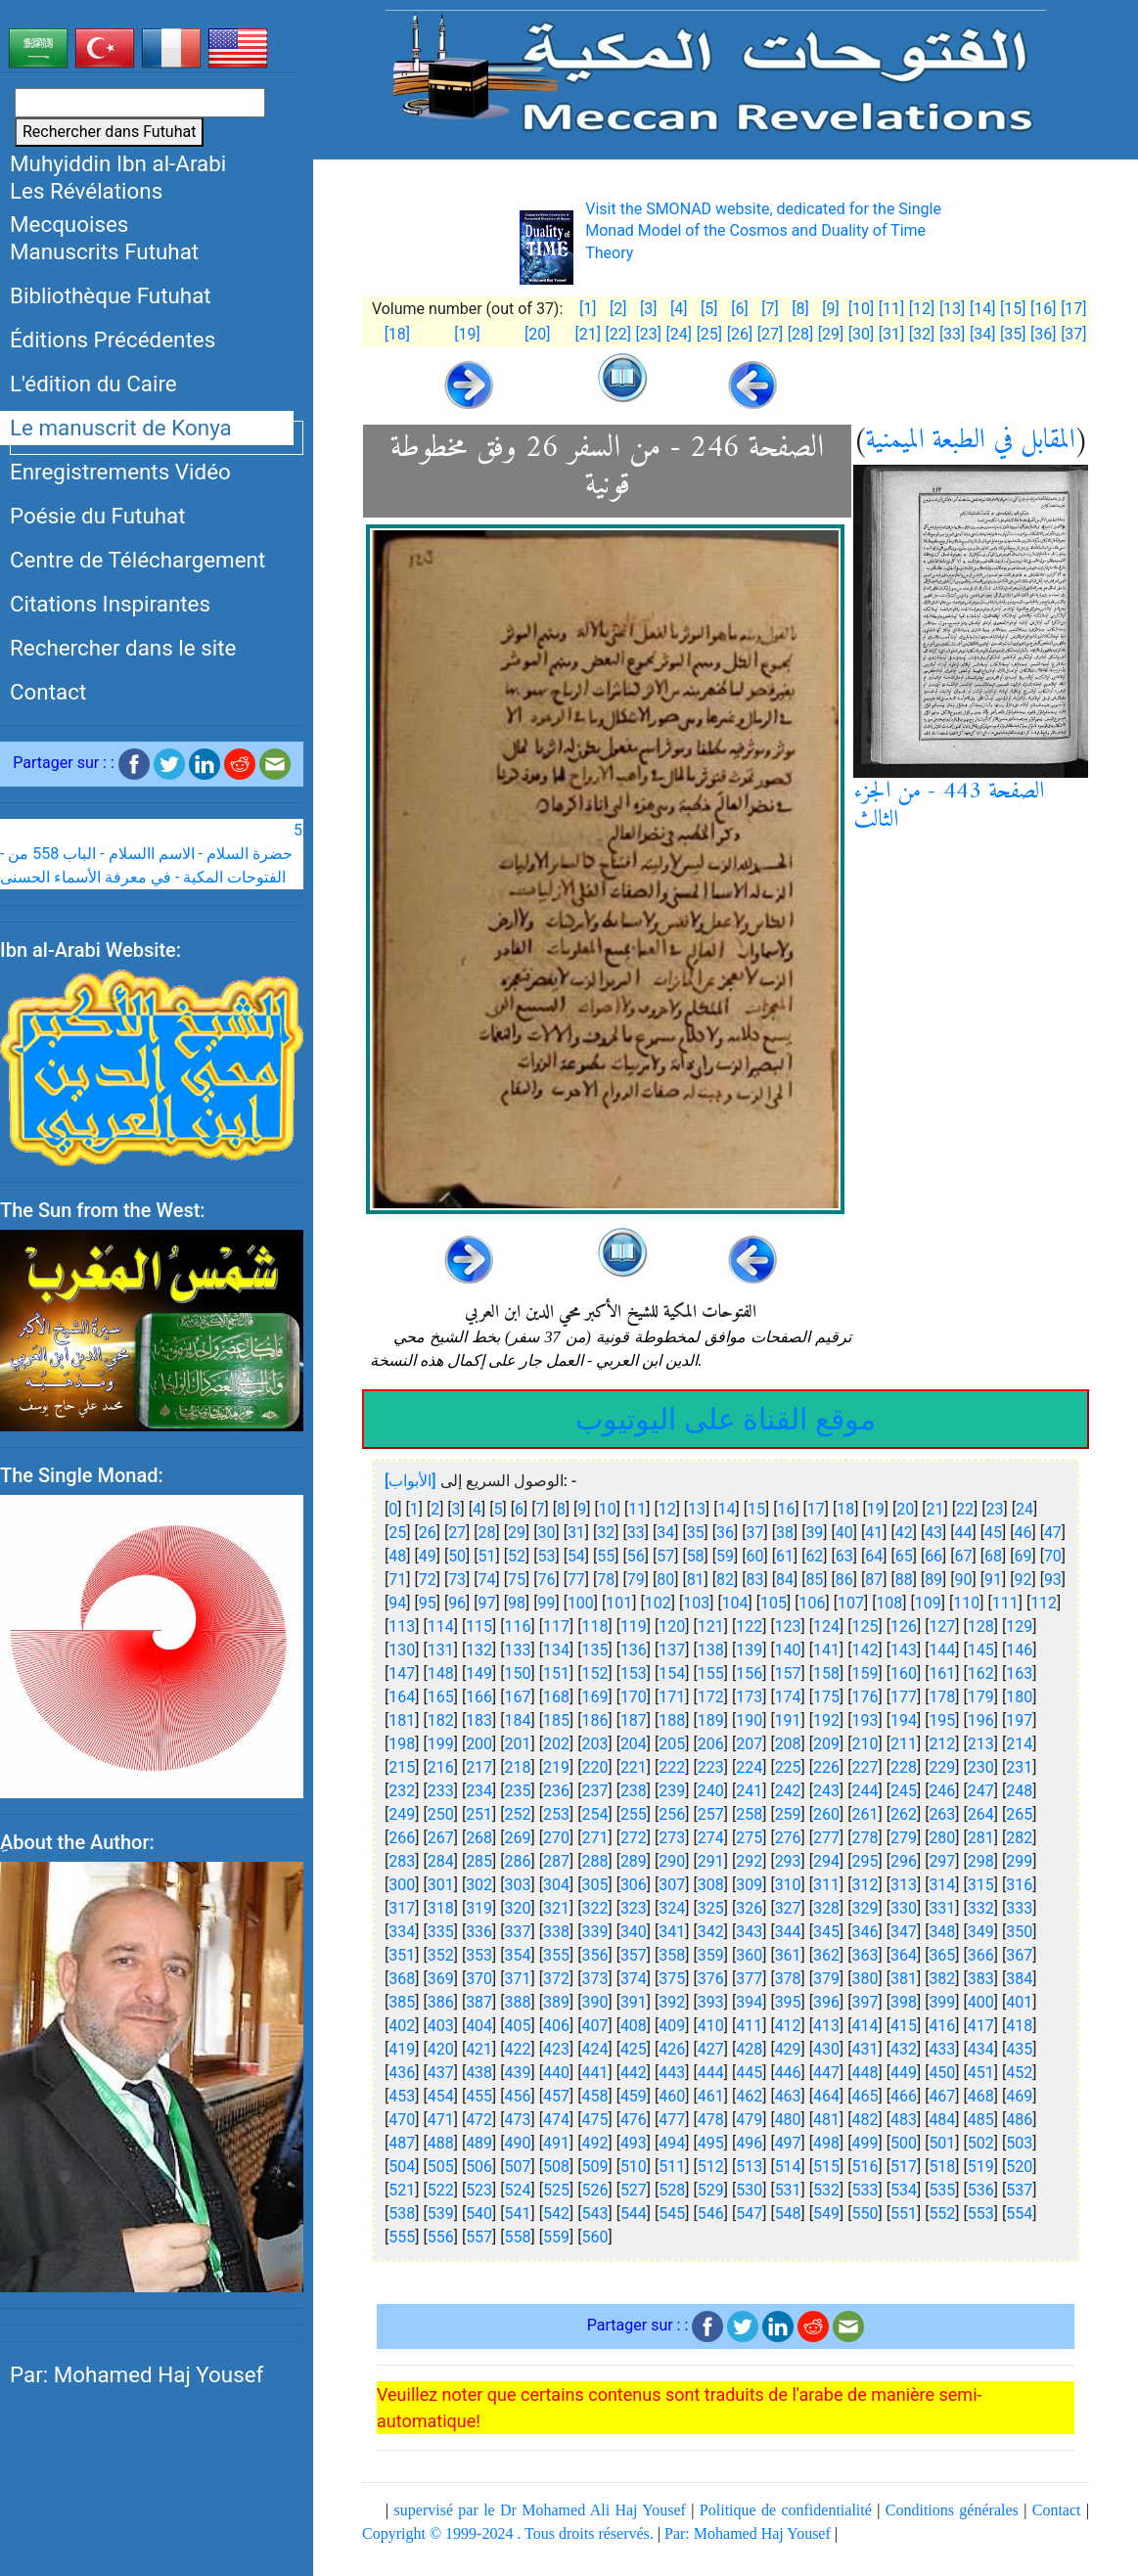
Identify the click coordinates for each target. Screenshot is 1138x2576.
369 (441, 1978)
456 (518, 2096)
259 (788, 1814)
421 (479, 2049)
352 (441, 1955)
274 (711, 1838)
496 (749, 2143)
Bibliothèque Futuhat (110, 295)
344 (788, 1931)
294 (826, 1861)
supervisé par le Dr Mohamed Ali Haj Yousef (540, 2510)
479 (749, 2119)
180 (1019, 1697)
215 (401, 1767)
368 (401, 1978)
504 (401, 2166)
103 (696, 1603)
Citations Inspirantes (110, 603)
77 (576, 1579)
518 (942, 2166)
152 (594, 1673)
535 (942, 2190)
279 (903, 1838)
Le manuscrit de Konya (121, 427)
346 (865, 1931)
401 (1019, 2002)
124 (826, 1626)
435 (1019, 2049)
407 (594, 2025)
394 (749, 2002)
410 (711, 2025)
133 (518, 1650)
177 (903, 1697)
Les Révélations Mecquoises (86, 208)
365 (942, 1955)
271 (594, 1838)
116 (518, 1626)
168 (556, 1697)
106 (812, 1603)
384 (1019, 1978)
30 (546, 1532)
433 (942, 2049)
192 (826, 1720)
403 (441, 2025)
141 (826, 1650)
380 (865, 1978)
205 (672, 1744)
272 (633, 1838)
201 (518, 1744)
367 (1019, 1955)
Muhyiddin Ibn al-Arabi (118, 163)
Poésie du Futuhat (98, 515)
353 (479, 1955)
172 (711, 1697)
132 (479, 1650)
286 (518, 1861)
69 (1022, 1556)
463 (788, 2096)
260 (826, 1814)
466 (903, 2096)
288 (594, 1861)
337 (518, 1931)
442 (633, 2072)
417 (981, 2025)
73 (457, 1579)
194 (903, 1720)
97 (487, 1603)
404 (479, 2025)
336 (479, 1931)
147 (401, 1673)
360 (749, 1955)
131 (441, 1650)
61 (785, 1556)
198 (401, 1744)
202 (556, 1744)
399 (942, 2002)
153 (633, 1673)
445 (749, 2072)
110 (966, 1603)
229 (942, 1767)
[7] (769, 308)
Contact (48, 691)
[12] (921, 308)
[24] (679, 334)
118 (594, 1626)
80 (665, 1579)
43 (933, 1532)
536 (981, 2190)
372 (556, 1978)
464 (826, 2096)
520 (1019, 2166)
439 (518, 2072)
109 (928, 1603)
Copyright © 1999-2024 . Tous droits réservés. (508, 2533)
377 (749, 1978)
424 (594, 2049)
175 (826, 1697)
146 (1019, 1650)
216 (441, 1767)
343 (749, 1931)
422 (518, 2049)
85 (814, 1579)
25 (397, 1532)
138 (711, 1650)
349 (981, 1931)
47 (1053, 1532)
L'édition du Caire (93, 383)
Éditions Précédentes (112, 339)
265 (1019, 1814)
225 (788, 1767)
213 (981, 1744)
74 (487, 1579)
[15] (1012, 308)
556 (441, 2237)
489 (479, 2143)
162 (981, 1673)
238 (633, 1791)
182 (441, 1720)
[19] (466, 334)
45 (993, 1532)
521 (401, 2190)
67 (964, 1556)
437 (441, 2072)
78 (606, 1579)
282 (1019, 1838)
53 (546, 1556)
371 (518, 1978)
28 (487, 1532)
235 (518, 1791)
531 (788, 2190)
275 (749, 1838)
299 (1019, 1861)
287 (556, 1861)
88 (904, 1579)
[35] (1012, 334)
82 (725, 1579)
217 (479, 1767)
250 (441, 1814)
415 (903, 2025)
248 (1019, 1791)
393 (711, 2002)
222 (672, 1767)
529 (711, 2190)
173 (749, 1697)
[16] (1043, 308)
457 (556, 2096)
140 (788, 1650)
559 (556, 2237)
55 (606, 1556)
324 (672, 1908)
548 (788, 2213)
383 (981, 1978)
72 (427, 1579)
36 (725, 1532)
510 (633, 2166)
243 (826, 1791)
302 (479, 1885)
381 (903, 1978)
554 (1019, 2213)
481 (826, 2119)
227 (865, 1767)
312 (865, 1885)
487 (401, 2143)
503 (1019, 2143)
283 (401, 1861)
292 (749, 1861)
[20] (537, 334)
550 (865, 2213)
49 (427, 1556)
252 (518, 1814)
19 (876, 1509)
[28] (800, 334)
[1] (587, 308)
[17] (1073, 308)
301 (441, 1885)
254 (594, 1814)
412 (788, 2025)
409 (672, 2025)
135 (594, 1650)
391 (633, 2002)
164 (401, 1697)
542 (556, 2213)
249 (401, 1814)
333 (1019, 1908)
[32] (921, 334)
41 (874, 1532)
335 (441, 1931)
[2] (618, 308)
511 (672, 2166)
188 (672, 1720)
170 (633, 1697)
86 (844, 1579)
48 (397, 1556)
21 (935, 1509)
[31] (891, 334)
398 (903, 2002)
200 (479, 1744)
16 (786, 1509)
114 (441, 1626)
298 (981, 1861)
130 (401, 1650)
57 (665, 1556)
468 (981, 2096)
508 (556, 2166)
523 (479, 2190)
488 (441, 2143)
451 (981, 2072)
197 (1019, 1720)
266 (401, 1838)
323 (633, 1908)
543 (594, 2213)
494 (672, 2143)
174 (788, 1697)
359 (711, 1955)
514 (788, 2166)
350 (1019, 1931)
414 (865, 2025)
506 (479, 2166)
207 (749, 1744)
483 (903, 2119)
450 (942, 2072)
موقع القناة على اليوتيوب (725, 1419)
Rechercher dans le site (123, 647)
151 (556, 1673)
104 (735, 1603)
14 (727, 1509)
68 (993, 1556)
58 (696, 1556)
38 (785, 1532)
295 (865, 1861)
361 (788, 1955)
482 (865, 2119)
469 (1019, 2096)
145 (981, 1650)
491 (556, 2143)
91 (993, 1579)
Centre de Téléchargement (137, 559)
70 (1053, 1556)
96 (457, 1603)
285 (479, 1861)
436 (401, 2072)
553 (981, 2213)
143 (903, 1650)
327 (788, 1908)
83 (755, 1579)
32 (606, 1532)
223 (711, 1767)
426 (672, 2049)
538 (401, 2213)
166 (479, 1697)
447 (826, 2072)
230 (981, 1767)
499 (865, 2143)
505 (441, 2166)
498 (826, 2143)
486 (1019, 2119)
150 (518, 1673)
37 (755, 1532)
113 (401, 1626)
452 (1019, 2072)
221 (633, 1767)
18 (845, 1509)
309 (749, 1885)
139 (749, 1650)
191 (788, 1720)
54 (576, 1556)
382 (942, 1978)
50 (457, 1556)
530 (749, 2190)
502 (981, 2143)
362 (826, 1955)
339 (594, 1931)
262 (903, 1814)
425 (633, 2049)
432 (903, 2049)
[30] (861, 334)
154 (672, 1673)
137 (672, 1650)
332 (981, 1908)
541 (518, 2213)
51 (487, 1556)
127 (942, 1626)
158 (826, 1673)
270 (556, 1838)
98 (516, 1603)
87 (874, 1579)
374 (633, 1978)
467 (942, 2096)
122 (749, 1626)
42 (904, 1532)
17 (816, 1509)
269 (518, 1838)
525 (556, 2190)
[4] (678, 308)
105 (773, 1603)
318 (441, 1908)
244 (865, 1791)
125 (865, 1626)
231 (1019, 1767)
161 (942, 1673)
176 (865, 1697)
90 (964, 1579)
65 (904, 1556)
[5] (709, 308)
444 (711, 2072)
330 (903, 1908)
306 (633, 1885)
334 (401, 1931)
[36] (1043, 334)
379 (826, 1978)
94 (397, 1603)
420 (441, 2049)
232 (401, 1791)
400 (981, 2002)
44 (964, 1532)
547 (749, 2213)
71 (397, 1579)
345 (826, 1931)
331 (942, 1908)
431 (865, 2049)
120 (672, 1626)
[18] (397, 334)
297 (942, 1861)
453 (401, 2096)
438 (479, 2072)
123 (788, 1626)
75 (516, 1579)
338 (556, 1931)
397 (865, 2002)
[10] (861, 308)
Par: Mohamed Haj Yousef (136, 2374)
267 (441, 1838)
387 (479, 2002)
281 (981, 1838)
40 (844, 1532)
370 (479, 1978)
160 (903, 1673)
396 (826, 2002)
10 (607, 1509)
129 (1019, 1626)
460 (672, 2096)
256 (672, 1814)
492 (594, 2143)
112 (1043, 1603)
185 (556, 1720)
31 (576, 1532)
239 (672, 1791)
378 (788, 1978)
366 (981, 1955)
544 (633, 2213)
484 (942, 2119)
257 (711, 1814)
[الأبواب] (410, 1480)
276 (788, 1838)
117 (556, 1626)
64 (874, 1556)
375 (672, 1978)
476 (633, 2119)
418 (1019, 2025)
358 (672, 1955)
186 (594, 1720)
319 (479, 1908)
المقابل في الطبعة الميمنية (970, 441)
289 (633, 1861)
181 (401, 1720)
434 (981, 2049)
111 (1005, 1603)
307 (672, 1885)
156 (749, 1673)
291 (711, 1861)
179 (981, 1697)
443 (672, 2072)
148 (441, 1673)
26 (427, 1532)
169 (594, 1697)
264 (981, 1814)
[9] (830, 308)
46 (1022, 1532)
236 (556, 1791)
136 (633, 1650)
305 (594, 1885)
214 (1019, 1744)
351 (401, 1955)
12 (667, 1509)
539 (441, 2213)
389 (556, 2002)
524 (518, 2190)
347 (903, 1931)
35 (696, 1532)
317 (401, 1908)
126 (903, 1626)
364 (903, 1955)
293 (788, 1861)
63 (844, 1556)
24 (1024, 1509)
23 (994, 1509)
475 (594, 2119)
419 (401, 2049)
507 (518, 2166)
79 (636, 1579)
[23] (648, 334)
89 (933, 1579)
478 (711, 2119)
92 (1022, 1579)
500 (903, 2143)
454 (441, 2096)
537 (1019, 2190)
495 (711, 2143)
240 (711, 1791)
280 (942, 1838)
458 (594, 2096)
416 (942, 2025)
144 (942, 1650)
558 (518, 2237)
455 (479, 2096)
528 (672, 2190)
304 (556, 1885)
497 (788, 2143)
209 (826, 1744)
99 (546, 1603)
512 (711, 2166)
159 (865, 1673)
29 (516, 1532)
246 (942, 1791)
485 (981, 2119)
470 (401, 2119)
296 (903, 1861)
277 (826, 1838)
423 (556, 2049)
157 (788, 1673)
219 (556, 1767)
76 (546, 1579)
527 (633, 2190)
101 (619, 1603)
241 (749, 1791)
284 (441, 1861)
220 (594, 1767)
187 (633, 1720)
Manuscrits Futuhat (104, 251)
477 (672, 2119)
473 (518, 2119)
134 (556, 1650)
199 (441, 1744)
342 (711, 1931)
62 (814, 1556)
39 (814, 1532)
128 (981, 1626)
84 (785, 1579)
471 (441, 2119)
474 (556, 2119)
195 (942, 1720)
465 (865, 2096)
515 (826, 2166)
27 (457, 1532)
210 (865, 1744)
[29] (830, 334)
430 (826, 2049)
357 (633, 1955)
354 (518, 1955)
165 (441, 1697)
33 (636, 1532)
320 (518, 1908)
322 (594, 1908)
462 (749, 2096)
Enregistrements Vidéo (120, 471)
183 (479, 1720)
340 (633, 1931)
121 (711, 1626)
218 (518, 1767)
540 (479, 2213)
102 (658, 1603)
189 (711, 1720)
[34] (982, 334)
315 (981, 1885)
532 (826, 2190)
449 (903, 2072)
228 (903, 1767)
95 (427, 1603)
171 (672, 1697)
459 (633, 2096)
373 (594, 1978)
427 (711, 2049)
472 (479, 2119)
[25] (709, 334)
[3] (648, 308)
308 (711, 1885)
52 (516, 1556)
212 (942, 1744)
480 (788, 2119)
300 (401, 1885)
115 (479, 1626)
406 (556, 2025)
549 (826, 2213)
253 (556, 1814)
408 (633, 2025)
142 (865, 1650)
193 (865, 1720)
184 (518, 1720)
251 (479, 1814)
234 (479, 1791)
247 (981, 1791)
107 (851, 1603)
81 (696, 1579)
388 (518, 2002)
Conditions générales (952, 2510)
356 (594, 1955)
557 (479, 2237)
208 (788, 1744)
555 (401, 2237)
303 (518, 1885)
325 (711, 1908)
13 (697, 1509)
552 (942, 2213)
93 (1053, 1579)
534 (903, 2190)
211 (903, 1744)
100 (581, 1603)
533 (865, 2190)
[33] (952, 334)
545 (672, 2213)
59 (725, 1556)
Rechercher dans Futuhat (109, 131)
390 (594, 2002)
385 (401, 2002)
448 (865, 2072)
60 (755, 1556)
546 (711, 2213)
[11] (891, 308)
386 (441, 2002)
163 (1019, 1673)
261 (865, 1814)
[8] (800, 308)
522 (441, 2190)
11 (637, 1509)
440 (556, 2072)
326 (749, 1908)
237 (594, 1791)
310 (788, 1885)
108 (889, 1603)
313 (903, 1885)
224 (749, 1767)
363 (865, 1955)
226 (826, 1767)
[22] (618, 334)
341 (672, 1931)
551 (903, 2213)
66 (933, 1556)
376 (711, 1978)
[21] (588, 334)
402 (401, 2025)
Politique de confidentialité (786, 2510)
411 (749, 2025)
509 (594, 2166)
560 (594, 2237)
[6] (739, 308)
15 (756, 1509)
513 (749, 2166)
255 (633, 1814)
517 (903, 2166)
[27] (770, 334)
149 (479, 1673)
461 (711, 2096)
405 (518, 2025)
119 (633, 1626)
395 (788, 2002)
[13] (952, 308)
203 (594, 1744)
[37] (1073, 334)
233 (441, 1791)
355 (556, 1955)
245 (903, 1791)
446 (788, 2072)
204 (633, 1744)
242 (788, 1791)
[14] (982, 308)
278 (865, 1838)
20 (905, 1509)
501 (942, 2143)
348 (942, 1931)
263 (942, 1814)
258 (749, 1814)
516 (865, 2166)
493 (633, 2143)
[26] (739, 334)
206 (711, 1744)
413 (826, 2025)
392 (672, 2002)
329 (865, 1908)
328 (826, 1908)
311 (826, 1885)
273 (672, 1838)
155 (711, 1673)
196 (981, 1720)
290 (672, 1861)
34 (665, 1532)
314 (942, 1885)
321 (556, 1908)
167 (518, 1697)
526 (594, 2190)
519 (981, 2166)
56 (636, 1556)
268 (479, 1838)
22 (965, 1509)
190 (749, 1720)
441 (594, 2072)
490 (518, 2143)
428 (749, 2049)
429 (788, 2049)
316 (1019, 1885)
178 (942, 1697)
